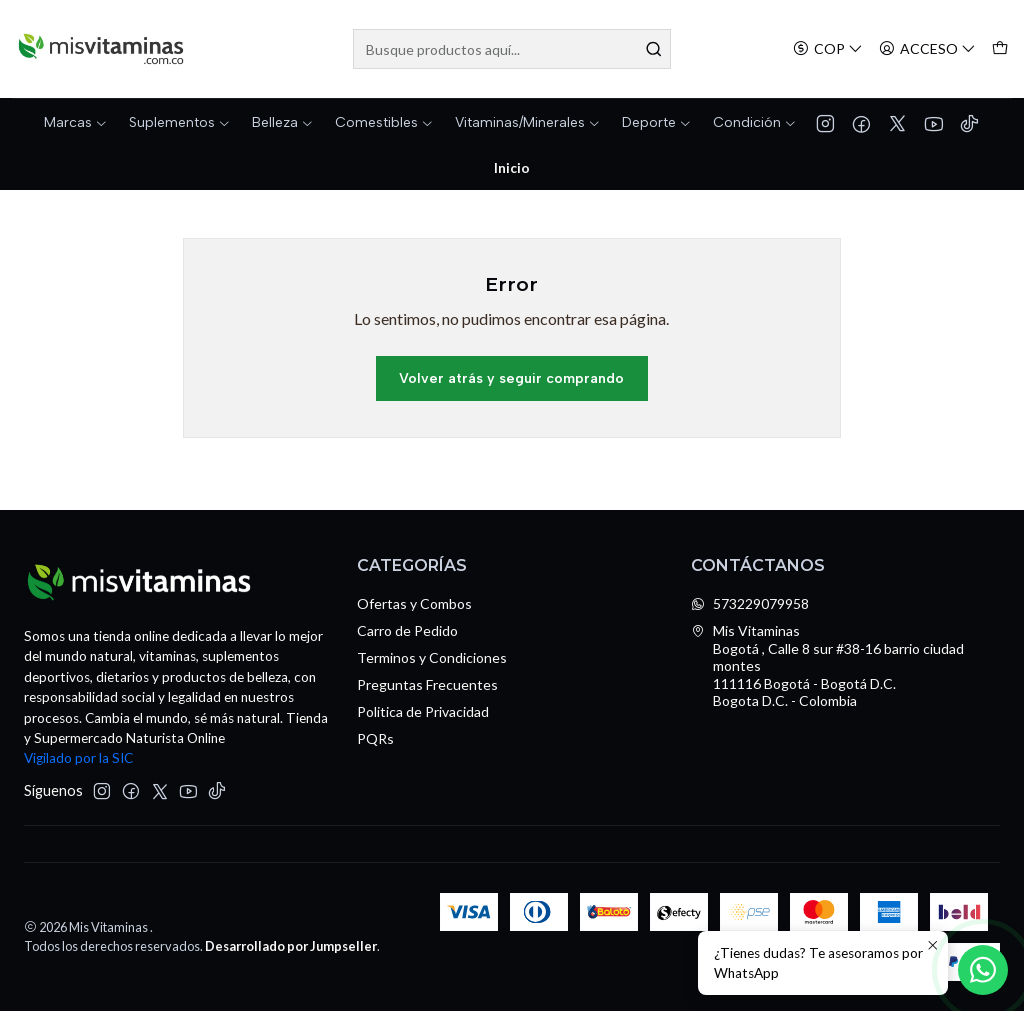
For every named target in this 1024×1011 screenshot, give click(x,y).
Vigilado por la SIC (78, 758)
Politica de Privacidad (423, 711)
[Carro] (1000, 49)
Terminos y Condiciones (432, 657)
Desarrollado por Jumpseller (291, 946)
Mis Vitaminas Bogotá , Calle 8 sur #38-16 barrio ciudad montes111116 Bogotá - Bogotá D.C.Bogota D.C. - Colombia (827, 665)
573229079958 (750, 603)
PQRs (375, 738)
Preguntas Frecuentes (427, 684)
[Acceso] (927, 49)
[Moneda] (828, 49)
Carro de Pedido (407, 630)
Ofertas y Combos (414, 603)
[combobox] (511, 49)
